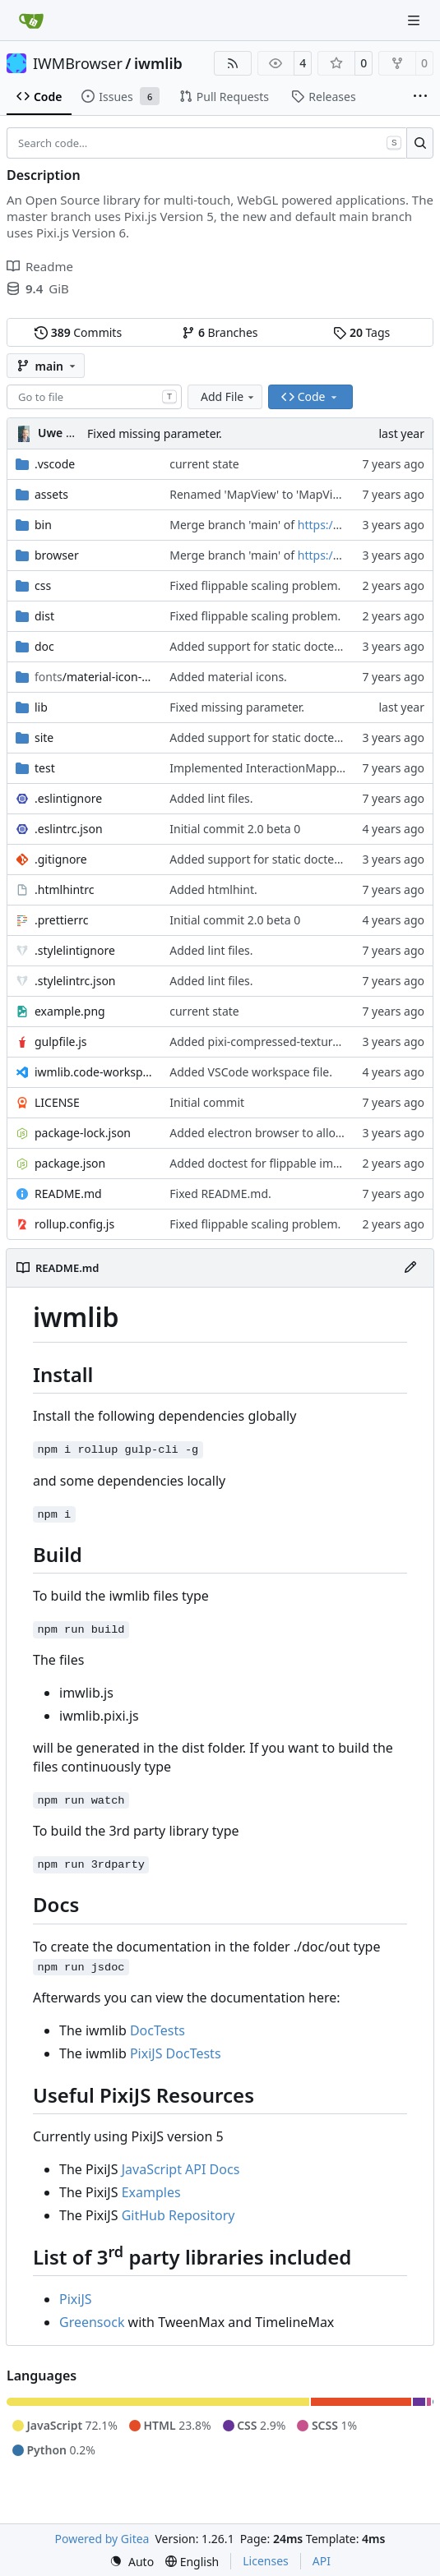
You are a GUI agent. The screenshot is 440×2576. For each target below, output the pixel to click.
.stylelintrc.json (75, 980)
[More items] (420, 97)
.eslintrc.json (69, 828)
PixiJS (75, 2299)
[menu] (131, 2561)
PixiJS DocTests (175, 2053)
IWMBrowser (78, 63)
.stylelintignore (75, 950)
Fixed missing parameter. (154, 433)
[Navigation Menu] (415, 20)
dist (44, 616)
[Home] (31, 20)
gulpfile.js (61, 1041)
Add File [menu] (229, 396)
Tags (361, 332)
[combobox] (94, 397)
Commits (78, 332)
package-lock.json (83, 1133)
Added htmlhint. (213, 889)
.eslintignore (68, 798)
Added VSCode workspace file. (250, 1072)
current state (204, 464)
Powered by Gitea (102, 2538)
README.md (68, 1193)
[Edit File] (410, 1268)
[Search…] (419, 143)
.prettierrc (61, 920)
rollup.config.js (74, 1224)
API (322, 2561)
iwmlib (158, 63)
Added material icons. (228, 676)
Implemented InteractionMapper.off (266, 768)
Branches (219, 332)
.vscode (55, 464)
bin (43, 524)
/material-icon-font (94, 676)
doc (44, 646)
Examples (151, 2192)
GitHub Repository (178, 2215)
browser (57, 555)
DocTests (157, 2030)
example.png (70, 1011)
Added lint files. (210, 798)
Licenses (266, 2561)
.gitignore (61, 859)
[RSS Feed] (233, 63)
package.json (70, 1163)
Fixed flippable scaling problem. (254, 585)
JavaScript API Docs (181, 2169)
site (44, 737)
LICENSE (57, 1102)
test (45, 768)
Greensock (91, 2322)
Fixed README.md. (220, 1193)
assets (51, 494)
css (43, 585)
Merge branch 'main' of (233, 524)
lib (41, 707)
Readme (40, 266)
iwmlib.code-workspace (94, 1072)
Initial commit (206, 1102)
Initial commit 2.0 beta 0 (234, 828)
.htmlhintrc (64, 889)
